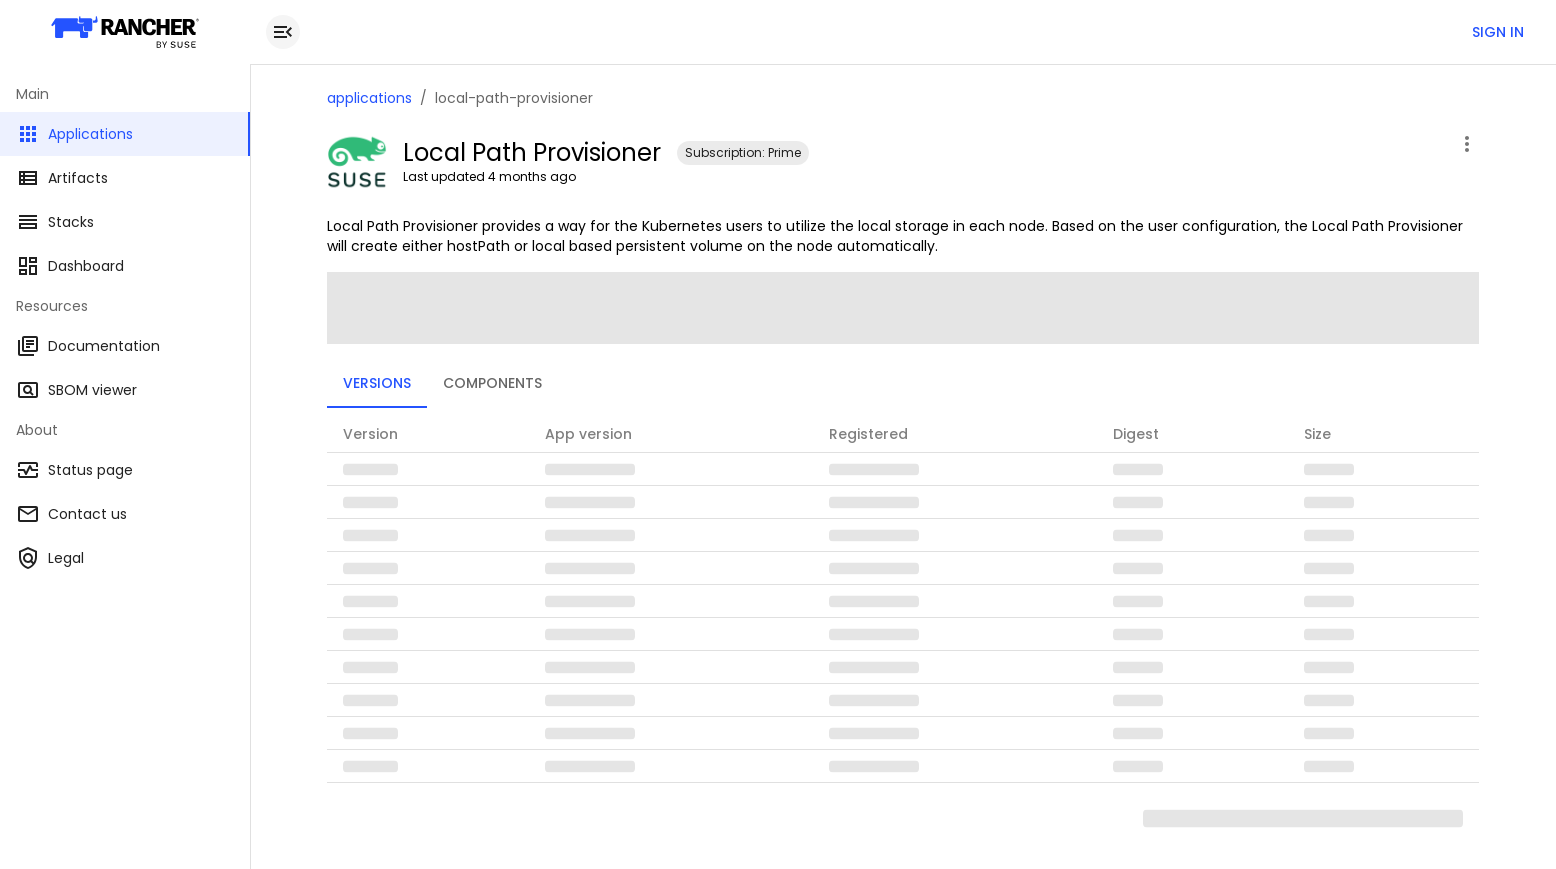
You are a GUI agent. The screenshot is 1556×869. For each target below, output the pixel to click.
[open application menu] (1467, 144)
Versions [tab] (377, 383)
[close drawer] (283, 32)
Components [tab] (492, 383)
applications (369, 98)
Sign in (1498, 32)
